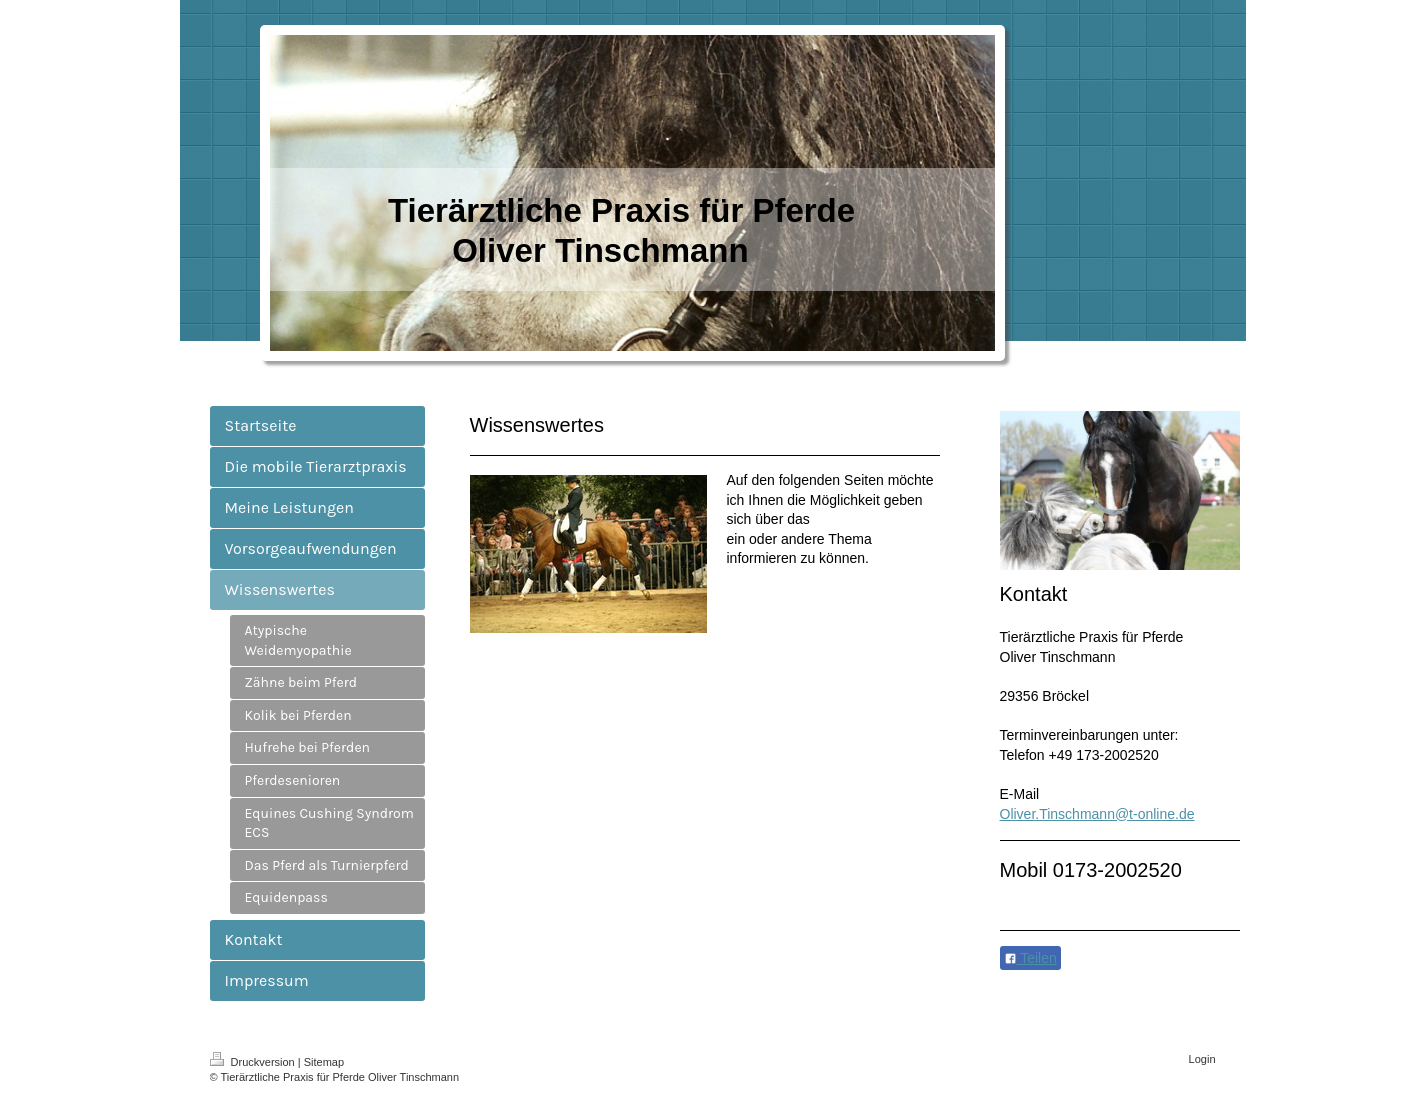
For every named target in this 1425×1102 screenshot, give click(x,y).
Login (1202, 1059)
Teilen (1030, 958)
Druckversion (254, 1062)
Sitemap (324, 1062)
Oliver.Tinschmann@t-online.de (1097, 814)
